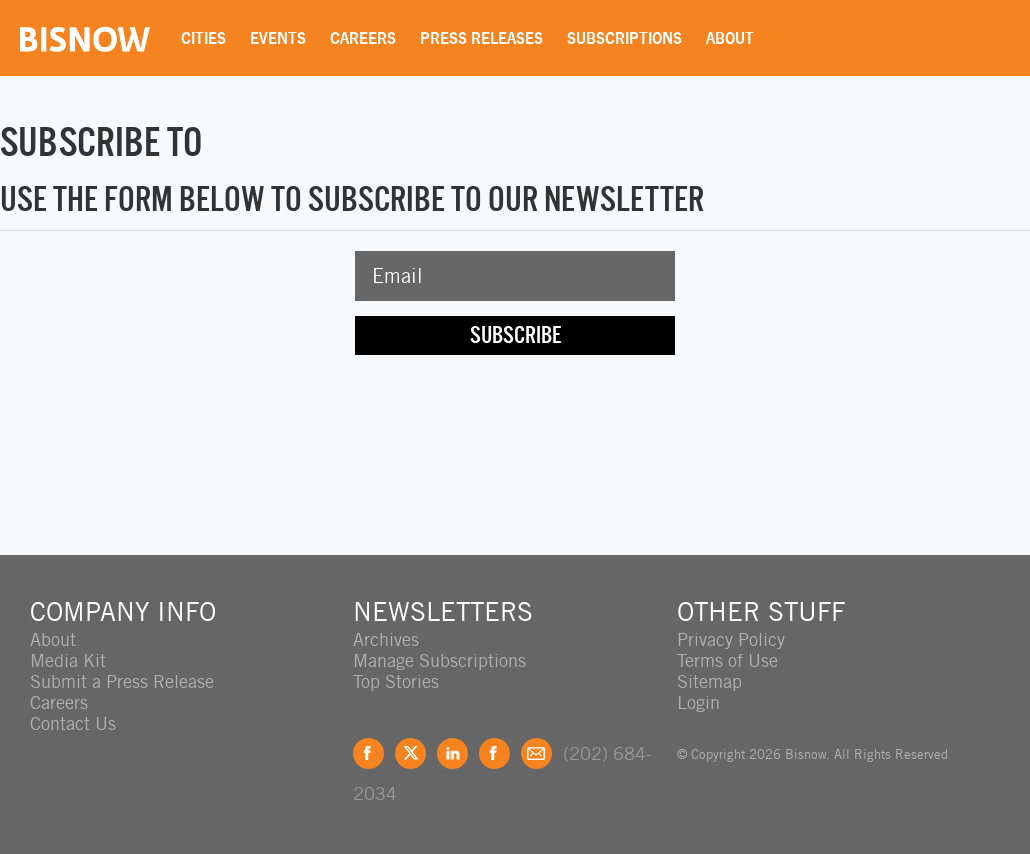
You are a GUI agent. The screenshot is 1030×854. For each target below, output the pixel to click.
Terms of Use (727, 660)
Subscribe (515, 335)
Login (698, 702)
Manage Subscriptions (439, 660)
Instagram (494, 753)
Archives (386, 639)
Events (278, 38)
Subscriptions (624, 38)
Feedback (536, 753)
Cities (203, 38)
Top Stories (396, 681)
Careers (363, 38)
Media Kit (68, 660)
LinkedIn (452, 753)
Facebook (368, 753)
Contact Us (73, 723)
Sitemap (709, 681)
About (730, 38)
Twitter (410, 753)
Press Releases (481, 38)
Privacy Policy (731, 639)
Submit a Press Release (122, 681)
